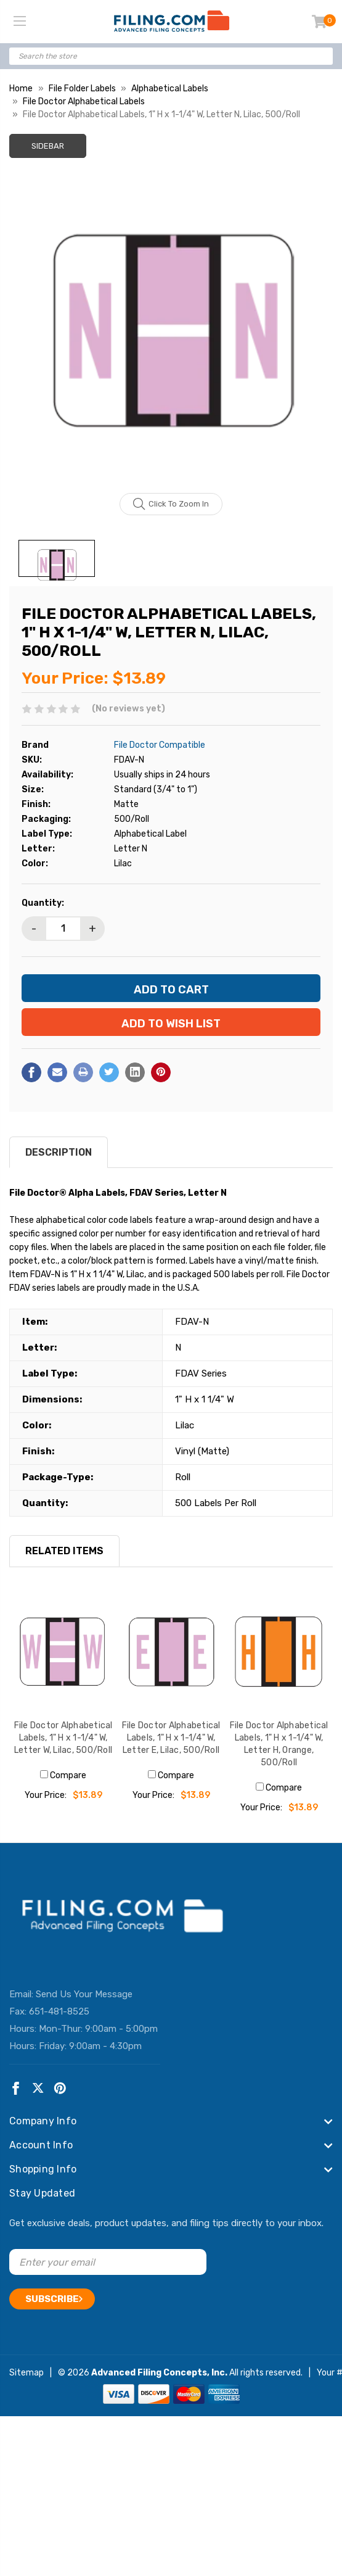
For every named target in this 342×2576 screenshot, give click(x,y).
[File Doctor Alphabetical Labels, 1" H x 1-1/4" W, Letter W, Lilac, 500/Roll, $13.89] (63, 1652)
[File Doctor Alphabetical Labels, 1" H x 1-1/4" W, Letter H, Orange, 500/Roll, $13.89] (279, 1652)
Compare (63, 1775)
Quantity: (43, 903)
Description (58, 1152)
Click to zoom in (171, 504)
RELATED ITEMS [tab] (64, 1551)
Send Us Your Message (84, 1994)
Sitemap (26, 2372)
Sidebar (47, 146)
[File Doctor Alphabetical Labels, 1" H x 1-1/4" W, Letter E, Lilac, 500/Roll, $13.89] (171, 1652)
